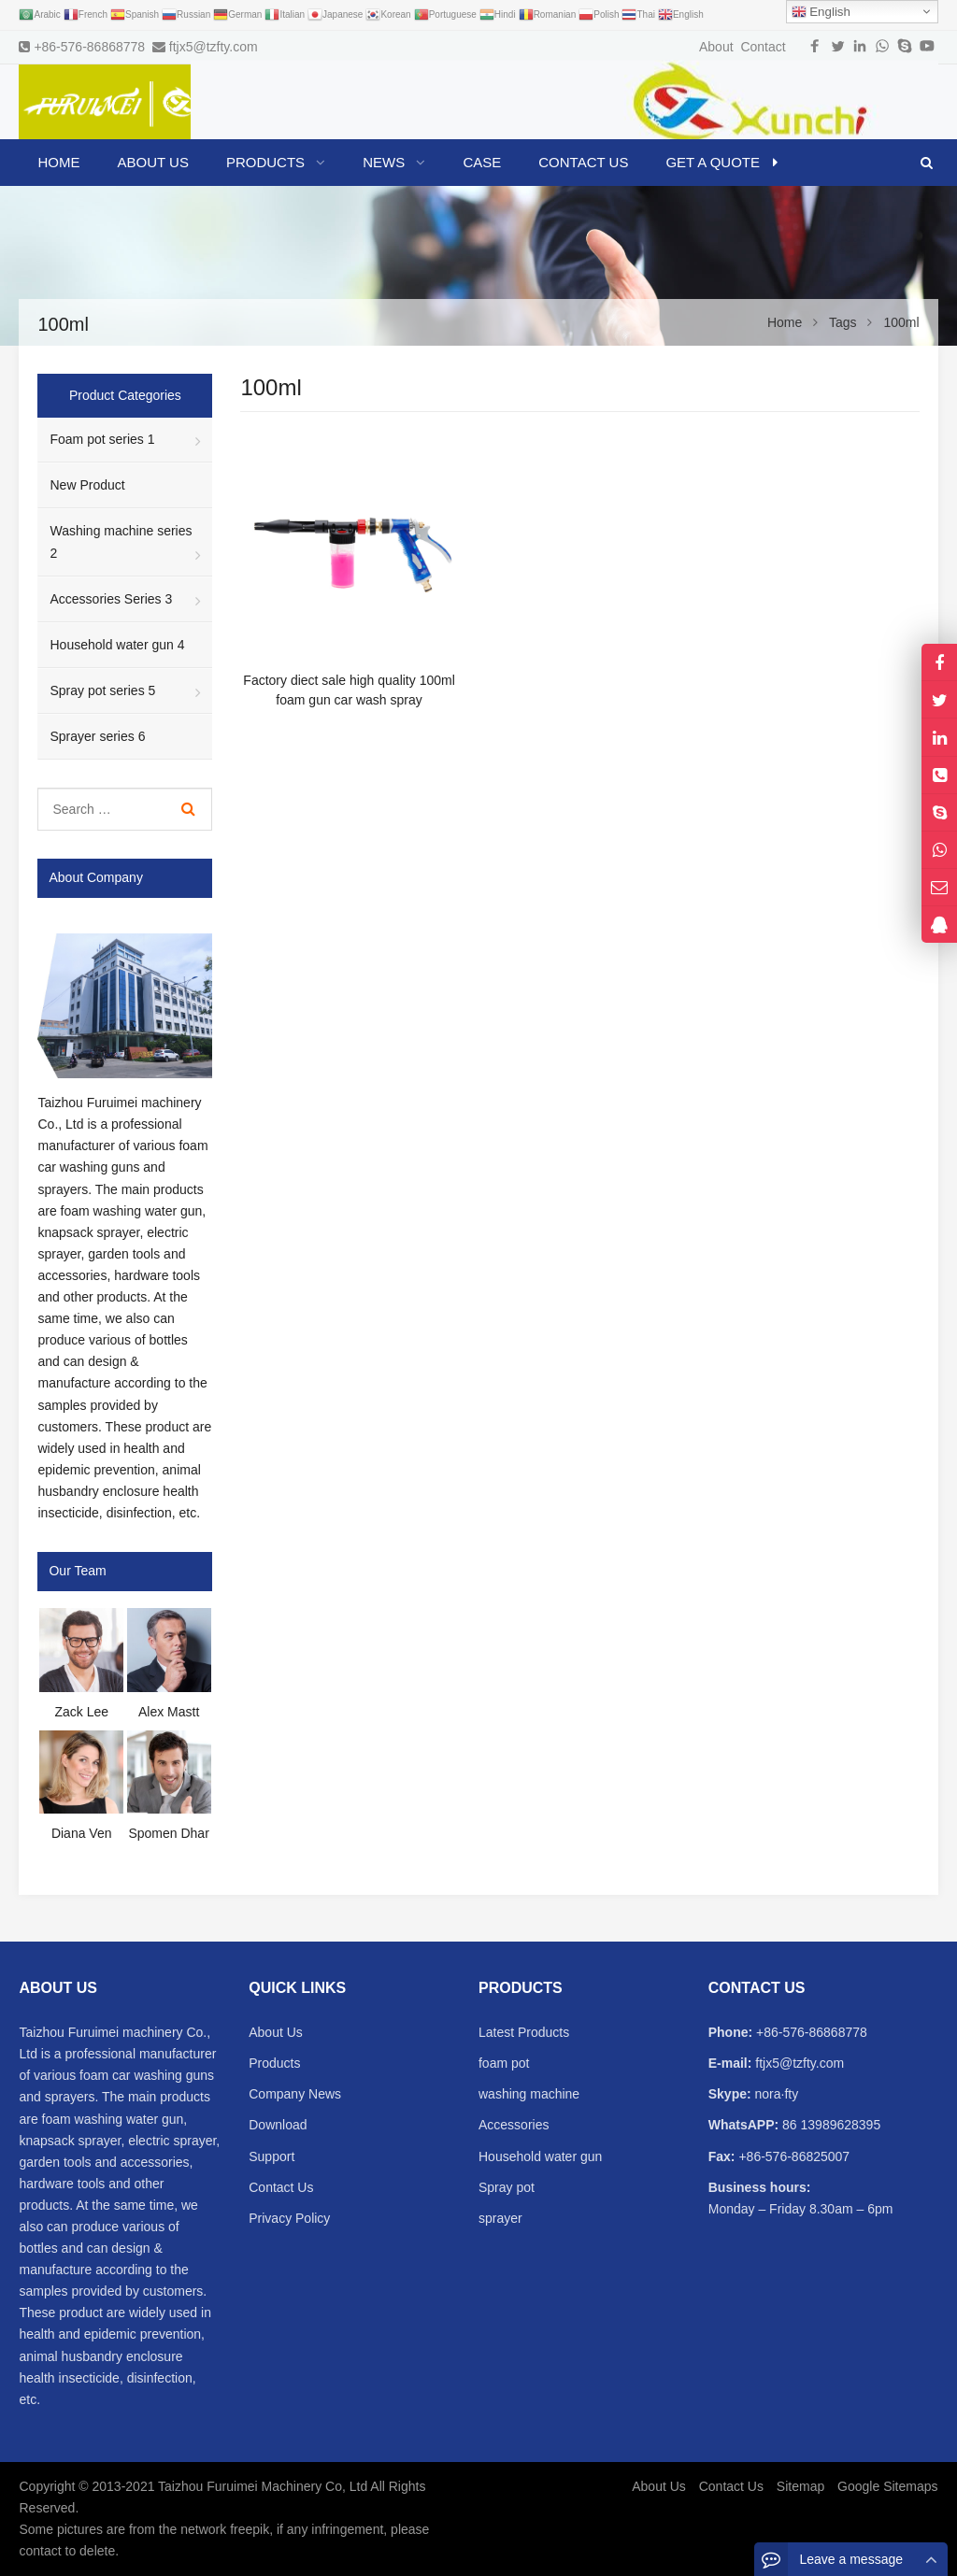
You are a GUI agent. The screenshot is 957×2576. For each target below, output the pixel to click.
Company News (295, 2093)
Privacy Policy (289, 2218)
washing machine (528, 2093)
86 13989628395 (829, 2124)
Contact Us (281, 2187)
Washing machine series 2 (121, 541)
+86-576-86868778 (89, 46)
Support (271, 2156)
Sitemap (800, 2486)
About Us (276, 2032)
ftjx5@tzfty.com (213, 46)
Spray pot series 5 (102, 690)
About (716, 46)
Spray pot (506, 2187)
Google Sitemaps (887, 2486)
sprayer (500, 2218)
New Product (87, 484)
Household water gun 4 (117, 644)
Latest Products (523, 2032)
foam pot (503, 2063)
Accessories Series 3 (111, 598)
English (821, 12)
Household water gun (540, 2156)
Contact (762, 46)
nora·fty (775, 2093)
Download (278, 2124)
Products (274, 2063)
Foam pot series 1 (102, 439)
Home (58, 162)
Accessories (513, 2124)
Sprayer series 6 (97, 736)
